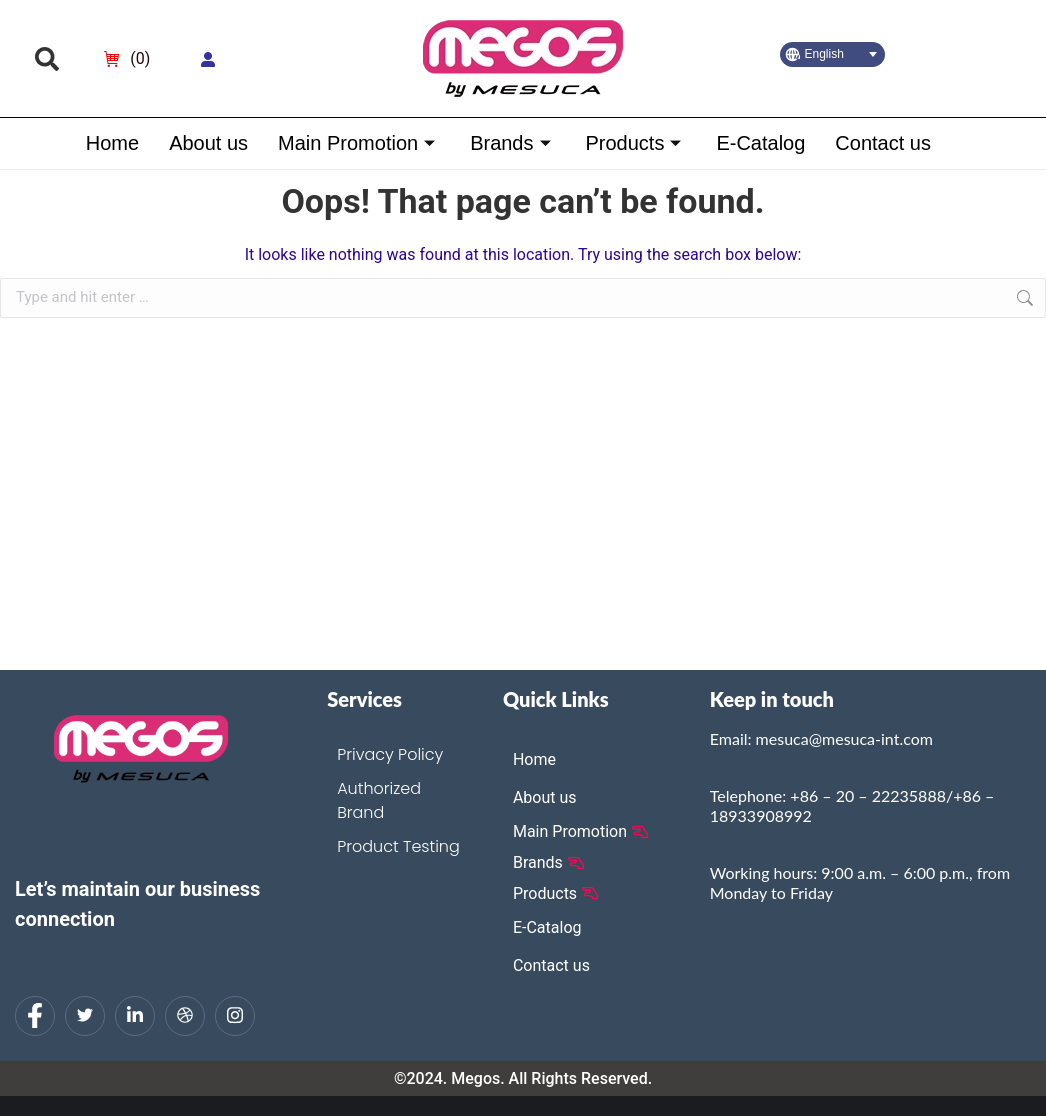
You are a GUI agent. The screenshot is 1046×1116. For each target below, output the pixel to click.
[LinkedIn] (135, 1016)
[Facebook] (35, 1016)
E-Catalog (760, 143)
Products (635, 143)
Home (111, 143)
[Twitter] (85, 1016)
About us (208, 143)
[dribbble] (185, 1016)
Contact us (883, 143)
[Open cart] (127, 59)
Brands (512, 143)
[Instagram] (235, 1016)
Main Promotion (359, 143)
